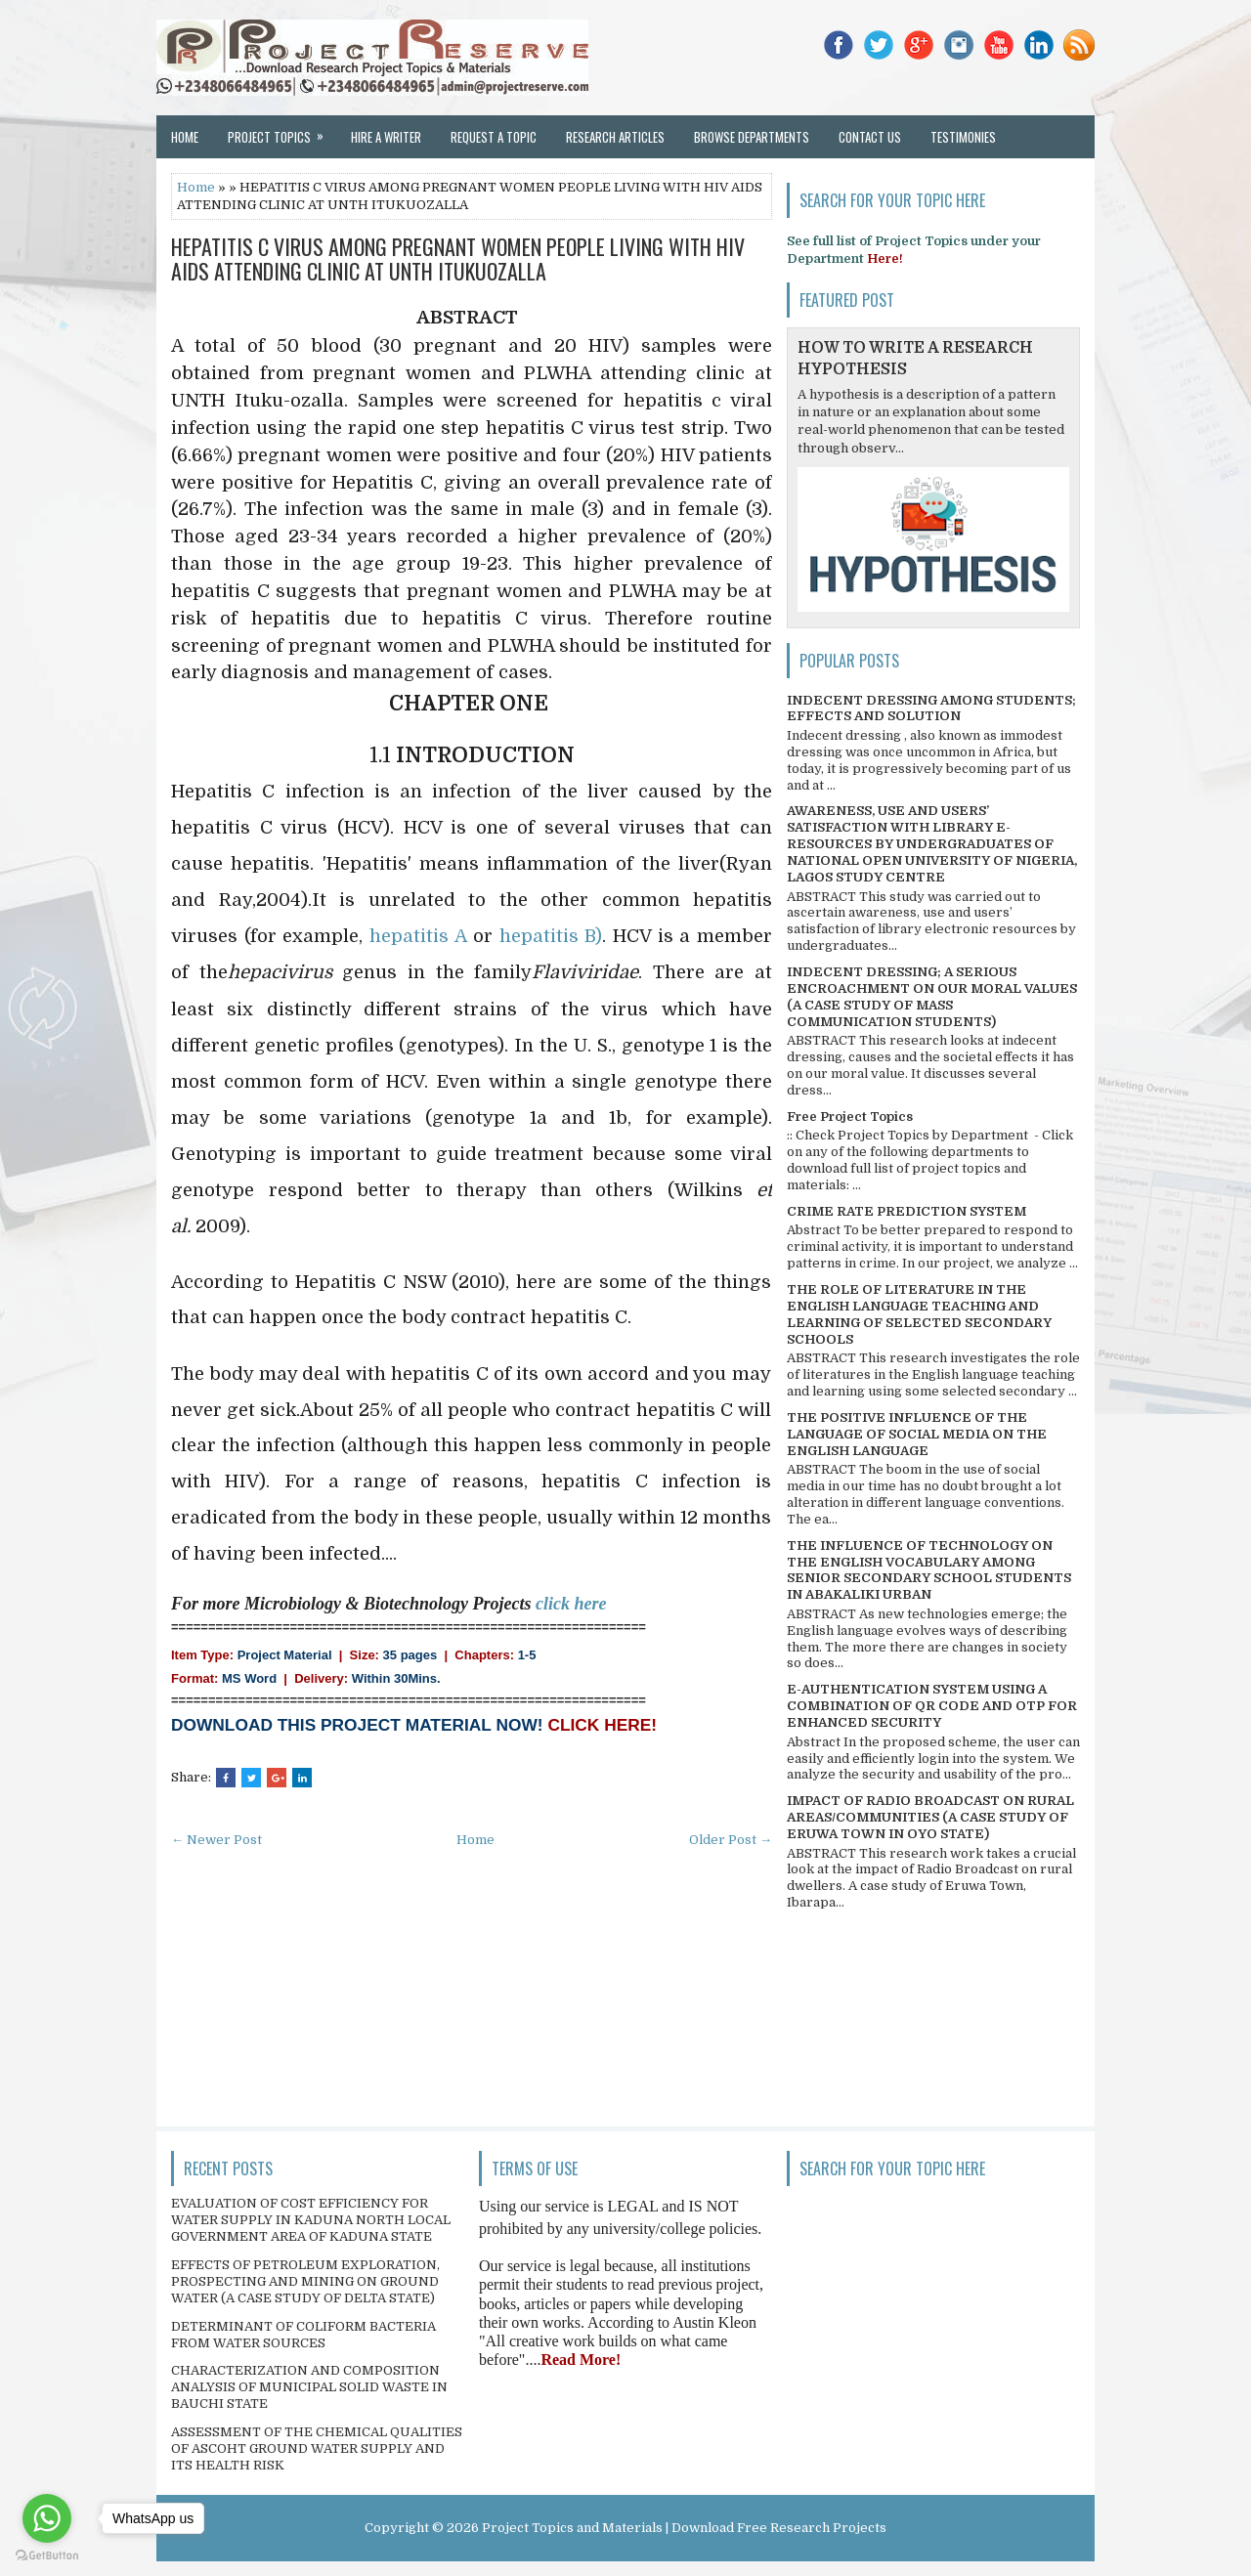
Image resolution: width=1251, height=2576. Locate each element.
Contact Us (870, 137)
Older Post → (730, 1839)
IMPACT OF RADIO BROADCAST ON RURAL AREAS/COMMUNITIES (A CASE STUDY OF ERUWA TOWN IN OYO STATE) (930, 1817)
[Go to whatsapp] (46, 2518)
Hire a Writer (386, 137)
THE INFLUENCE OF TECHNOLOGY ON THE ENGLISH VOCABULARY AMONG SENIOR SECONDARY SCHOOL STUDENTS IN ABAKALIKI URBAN (929, 1570)
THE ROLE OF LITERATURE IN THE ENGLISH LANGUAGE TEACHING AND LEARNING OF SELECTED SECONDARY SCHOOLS (919, 1314)
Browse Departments (751, 137)
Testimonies (963, 137)
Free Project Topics (850, 1116)
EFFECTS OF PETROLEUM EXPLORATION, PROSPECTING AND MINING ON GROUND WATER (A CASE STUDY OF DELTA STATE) (305, 2281)
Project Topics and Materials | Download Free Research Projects (684, 2527)
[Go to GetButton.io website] (47, 2556)
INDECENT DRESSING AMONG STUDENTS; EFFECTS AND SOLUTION (931, 708)
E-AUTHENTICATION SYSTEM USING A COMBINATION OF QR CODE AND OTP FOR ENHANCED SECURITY (932, 1706)
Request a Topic (494, 137)
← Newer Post (216, 1839)
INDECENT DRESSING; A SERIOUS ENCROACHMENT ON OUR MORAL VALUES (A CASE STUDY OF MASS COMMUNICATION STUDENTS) (932, 997)
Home (184, 137)
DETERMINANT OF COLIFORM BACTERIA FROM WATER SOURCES (303, 2334)
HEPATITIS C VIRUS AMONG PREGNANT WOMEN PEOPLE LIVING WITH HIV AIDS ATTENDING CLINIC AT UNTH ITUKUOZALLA (458, 258)
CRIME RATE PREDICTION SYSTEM (906, 1211)
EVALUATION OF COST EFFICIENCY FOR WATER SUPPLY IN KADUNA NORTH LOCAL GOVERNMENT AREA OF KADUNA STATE (311, 2220)
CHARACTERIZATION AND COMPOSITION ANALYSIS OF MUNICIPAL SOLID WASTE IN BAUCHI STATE (309, 2387)
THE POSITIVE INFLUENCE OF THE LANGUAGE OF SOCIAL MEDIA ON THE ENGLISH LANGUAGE (917, 1434)
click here (571, 1603)
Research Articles (615, 137)
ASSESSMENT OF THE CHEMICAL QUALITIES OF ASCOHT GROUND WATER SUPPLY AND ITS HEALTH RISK (316, 2448)
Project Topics (282, 131)
